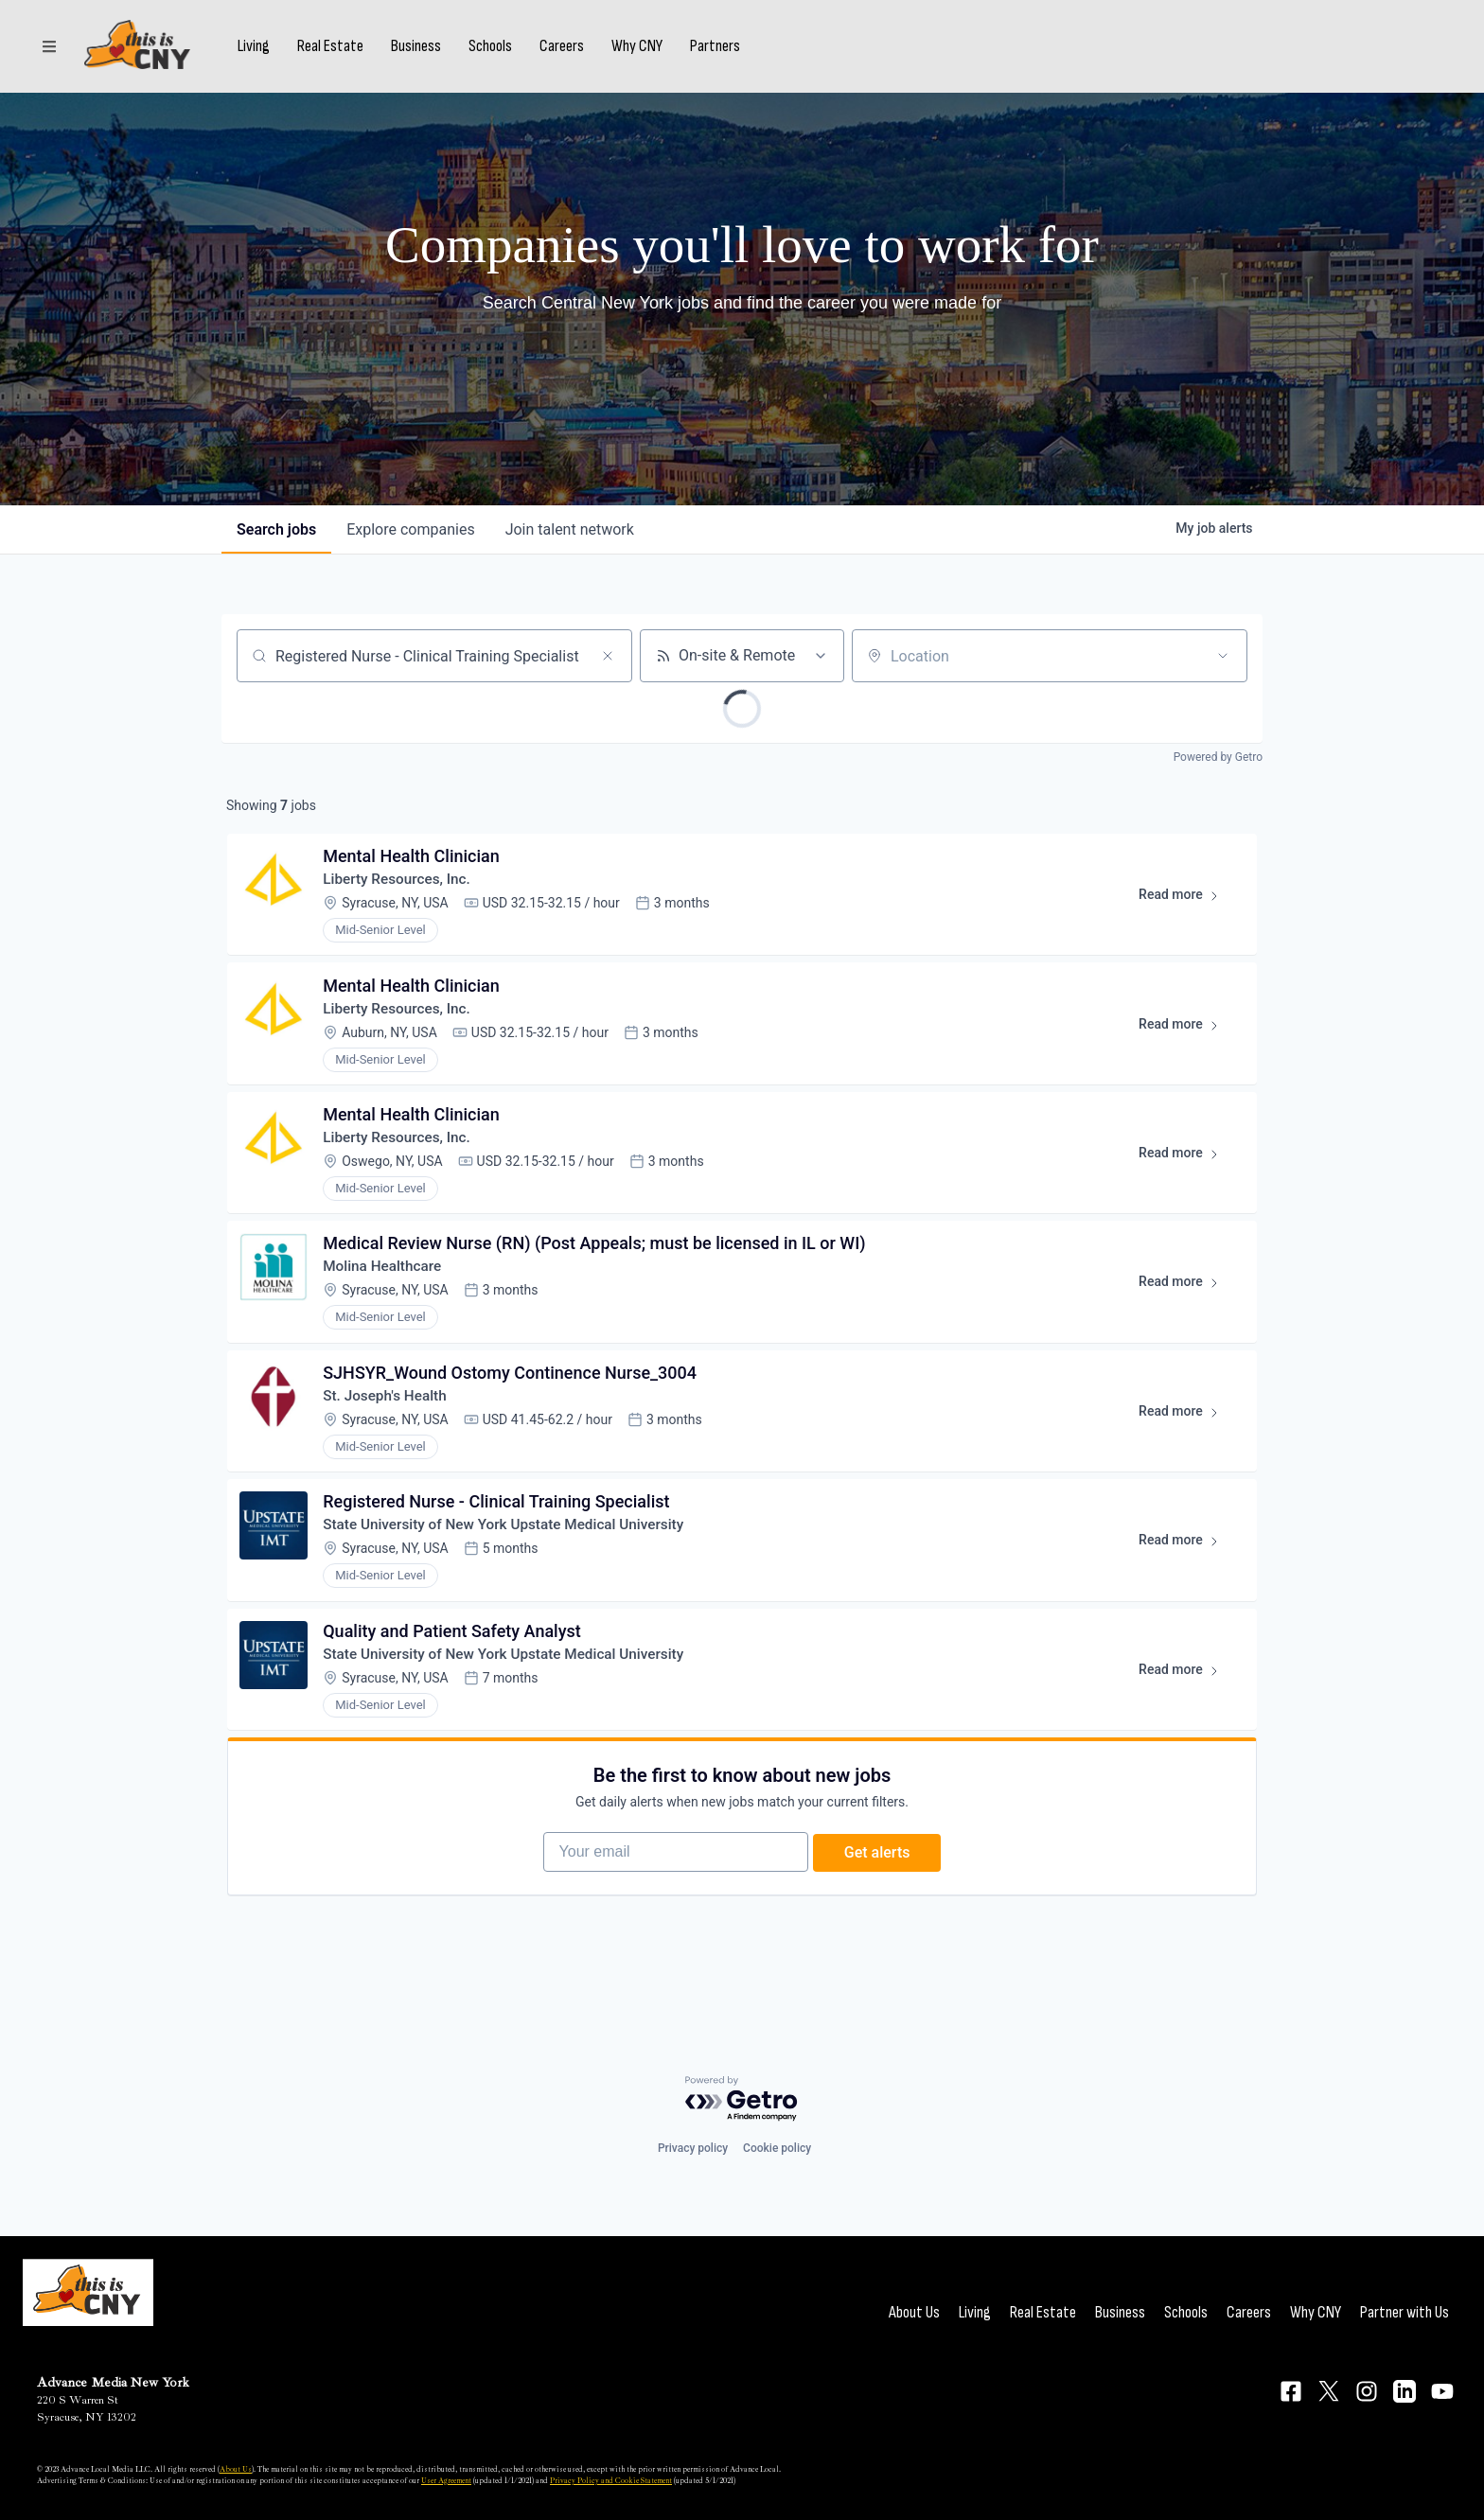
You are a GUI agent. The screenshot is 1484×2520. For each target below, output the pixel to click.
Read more (1184, 902)
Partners (723, 50)
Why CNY (644, 50)
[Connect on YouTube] (1442, 2391)
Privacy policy (693, 2148)
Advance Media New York (113, 2382)
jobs (276, 529)
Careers (569, 50)
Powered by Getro (1218, 757)
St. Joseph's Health (390, 1421)
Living (261, 50)
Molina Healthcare (388, 1286)
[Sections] (49, 50)
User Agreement (446, 2480)
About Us (914, 2312)
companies (410, 529)
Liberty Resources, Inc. (403, 883)
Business (423, 50)
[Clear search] (607, 656)
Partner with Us (1404, 2312)
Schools (498, 50)
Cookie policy (777, 2148)
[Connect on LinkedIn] (1404, 2391)
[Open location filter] (1223, 656)
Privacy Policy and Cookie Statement (611, 2480)
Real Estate (338, 50)
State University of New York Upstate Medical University (514, 1555)
